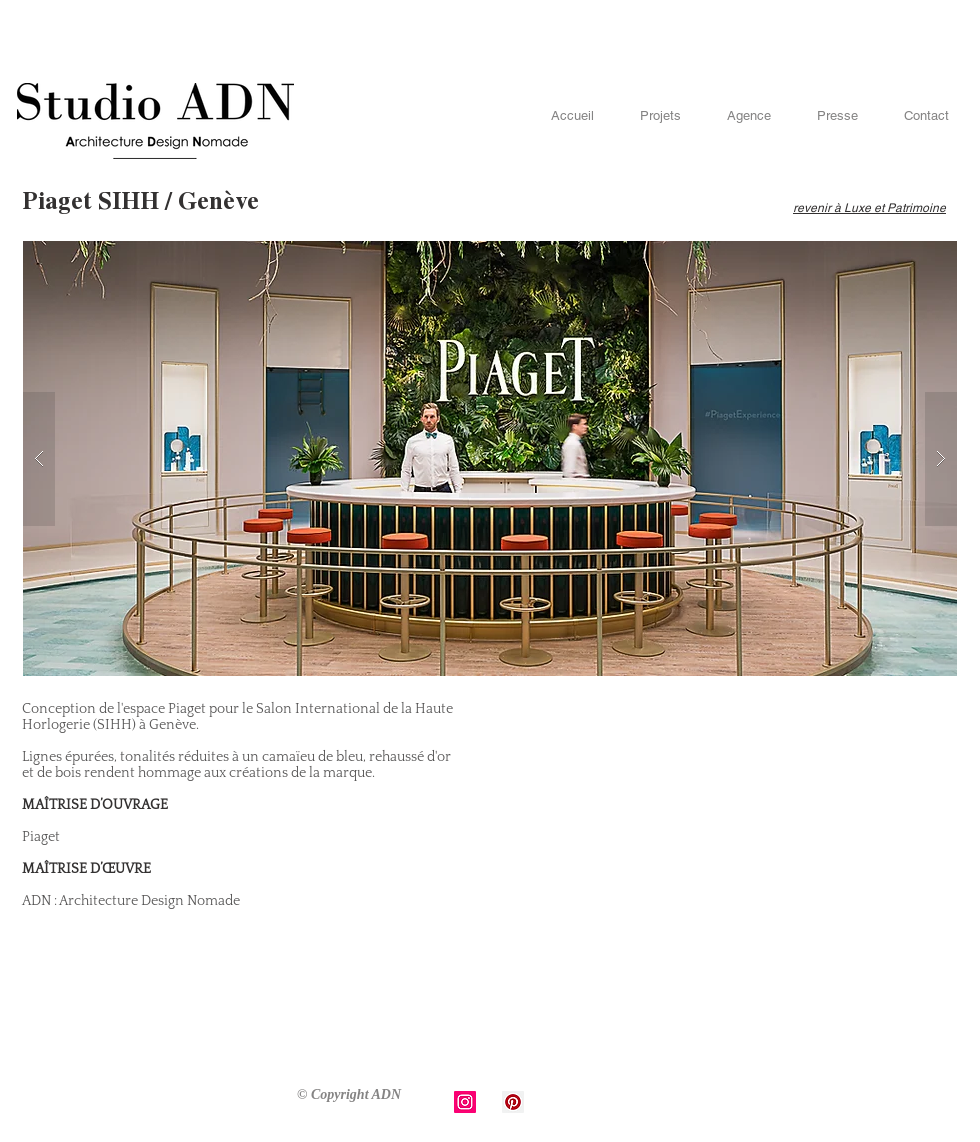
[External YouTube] (717, 869)
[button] (490, 458)
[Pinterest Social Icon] (513, 1102)
